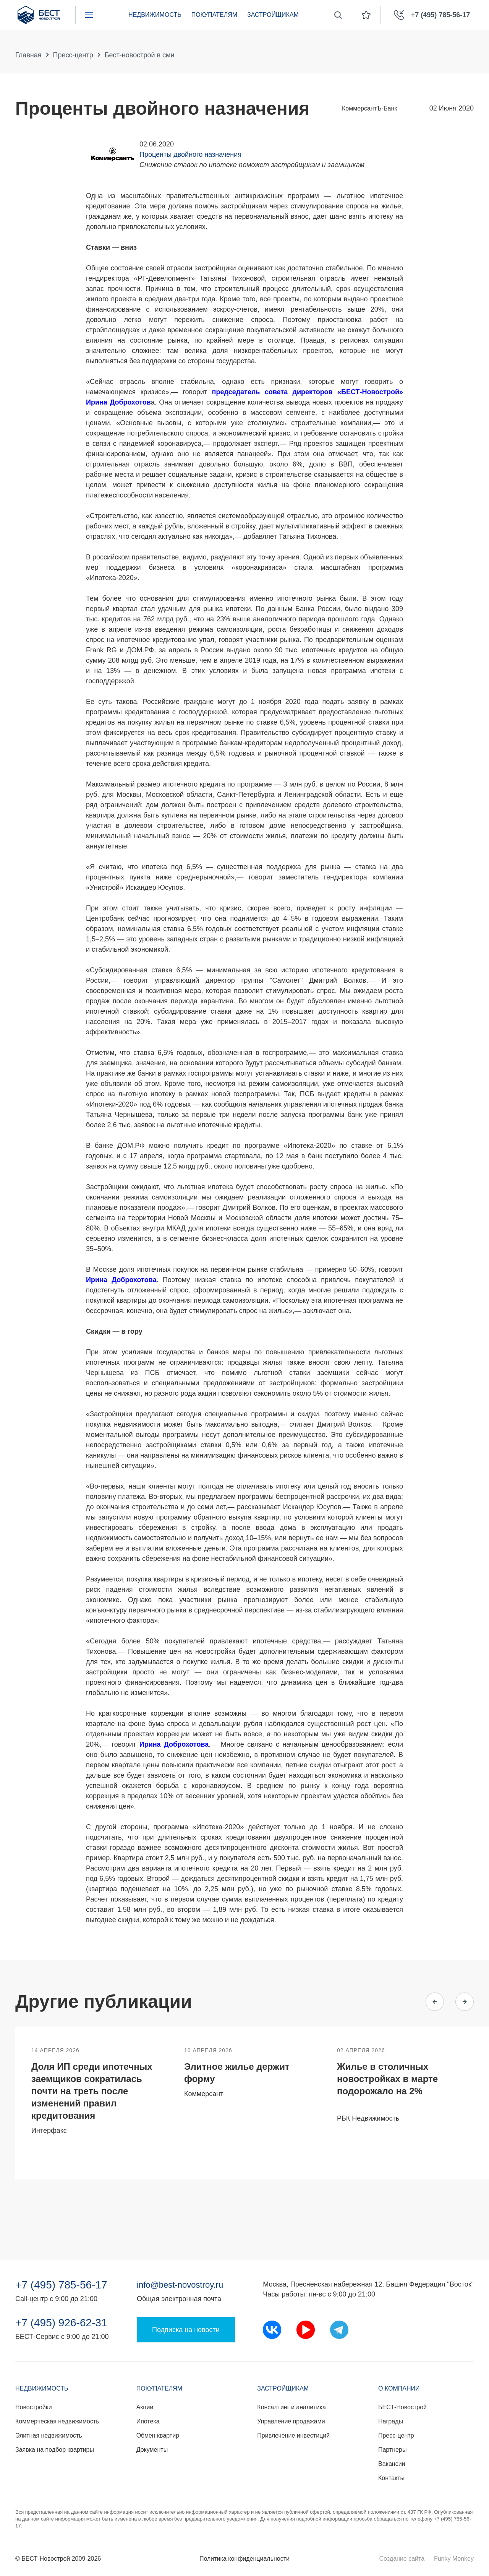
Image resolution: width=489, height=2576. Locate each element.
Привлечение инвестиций (293, 2435)
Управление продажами (291, 2421)
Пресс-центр (73, 55)
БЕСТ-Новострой (402, 2407)
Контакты (391, 2478)
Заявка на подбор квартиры (54, 2449)
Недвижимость (154, 14)
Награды (390, 2421)
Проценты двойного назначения (190, 154)
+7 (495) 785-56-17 (61, 2285)
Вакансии (391, 2464)
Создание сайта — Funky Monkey (426, 2558)
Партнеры (392, 2449)
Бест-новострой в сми (140, 55)
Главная (28, 55)
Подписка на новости (186, 2330)
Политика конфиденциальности (244, 2558)
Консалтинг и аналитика (291, 2407)
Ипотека (148, 2421)
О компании (399, 2388)
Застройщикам (273, 14)
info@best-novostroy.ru (180, 2285)
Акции (145, 2407)
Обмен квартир (157, 2435)
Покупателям (214, 14)
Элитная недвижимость (48, 2435)
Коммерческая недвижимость (57, 2421)
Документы (152, 2449)
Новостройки (33, 2407)
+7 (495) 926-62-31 (61, 2323)
